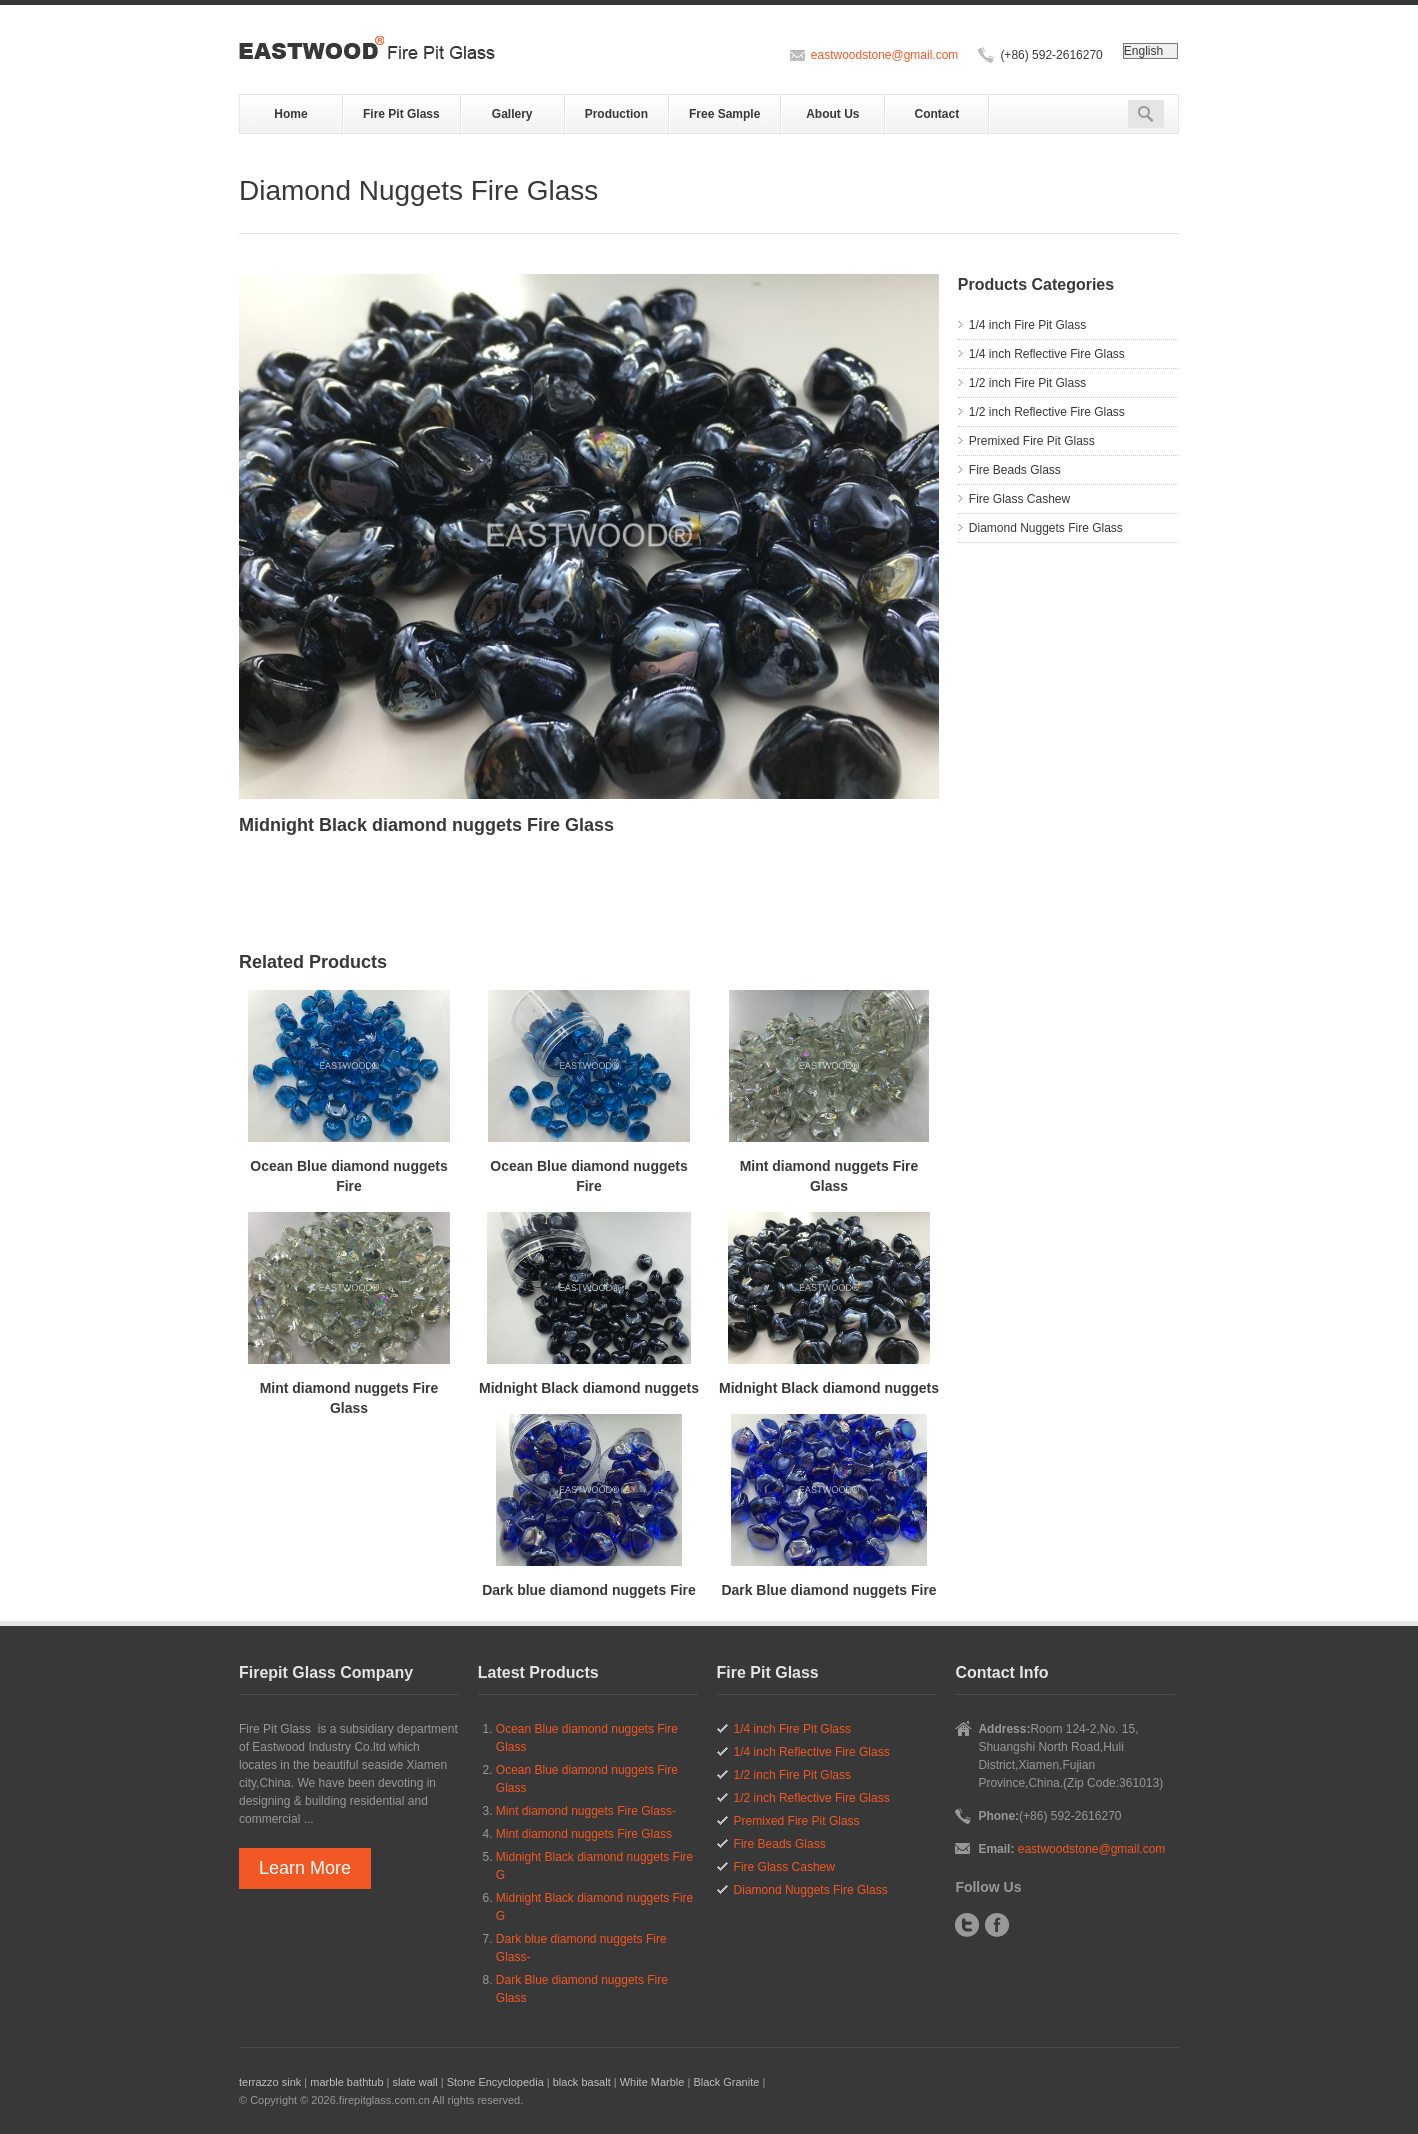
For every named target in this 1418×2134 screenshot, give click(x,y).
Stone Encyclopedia (495, 2082)
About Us (832, 114)
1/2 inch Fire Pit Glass (1027, 383)
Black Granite (726, 2082)
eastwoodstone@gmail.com (885, 55)
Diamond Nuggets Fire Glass (1046, 528)
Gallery (512, 114)
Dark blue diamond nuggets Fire (589, 1590)
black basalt (582, 2082)
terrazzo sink (270, 2082)
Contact (937, 114)
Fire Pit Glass (401, 114)
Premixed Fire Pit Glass (1032, 441)
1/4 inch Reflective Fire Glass (1047, 354)
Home (290, 114)
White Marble (652, 2082)
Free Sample (724, 114)
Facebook (997, 1925)
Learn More (305, 1868)
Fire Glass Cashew (1019, 499)
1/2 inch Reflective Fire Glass (1047, 412)
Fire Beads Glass (1015, 470)
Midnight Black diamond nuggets (589, 1388)
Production (616, 114)
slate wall (414, 2082)
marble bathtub (346, 2082)
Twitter (967, 1925)
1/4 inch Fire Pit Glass (1027, 325)
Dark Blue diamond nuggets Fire (828, 1590)
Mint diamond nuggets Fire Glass (584, 1834)
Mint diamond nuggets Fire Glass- (586, 1811)
